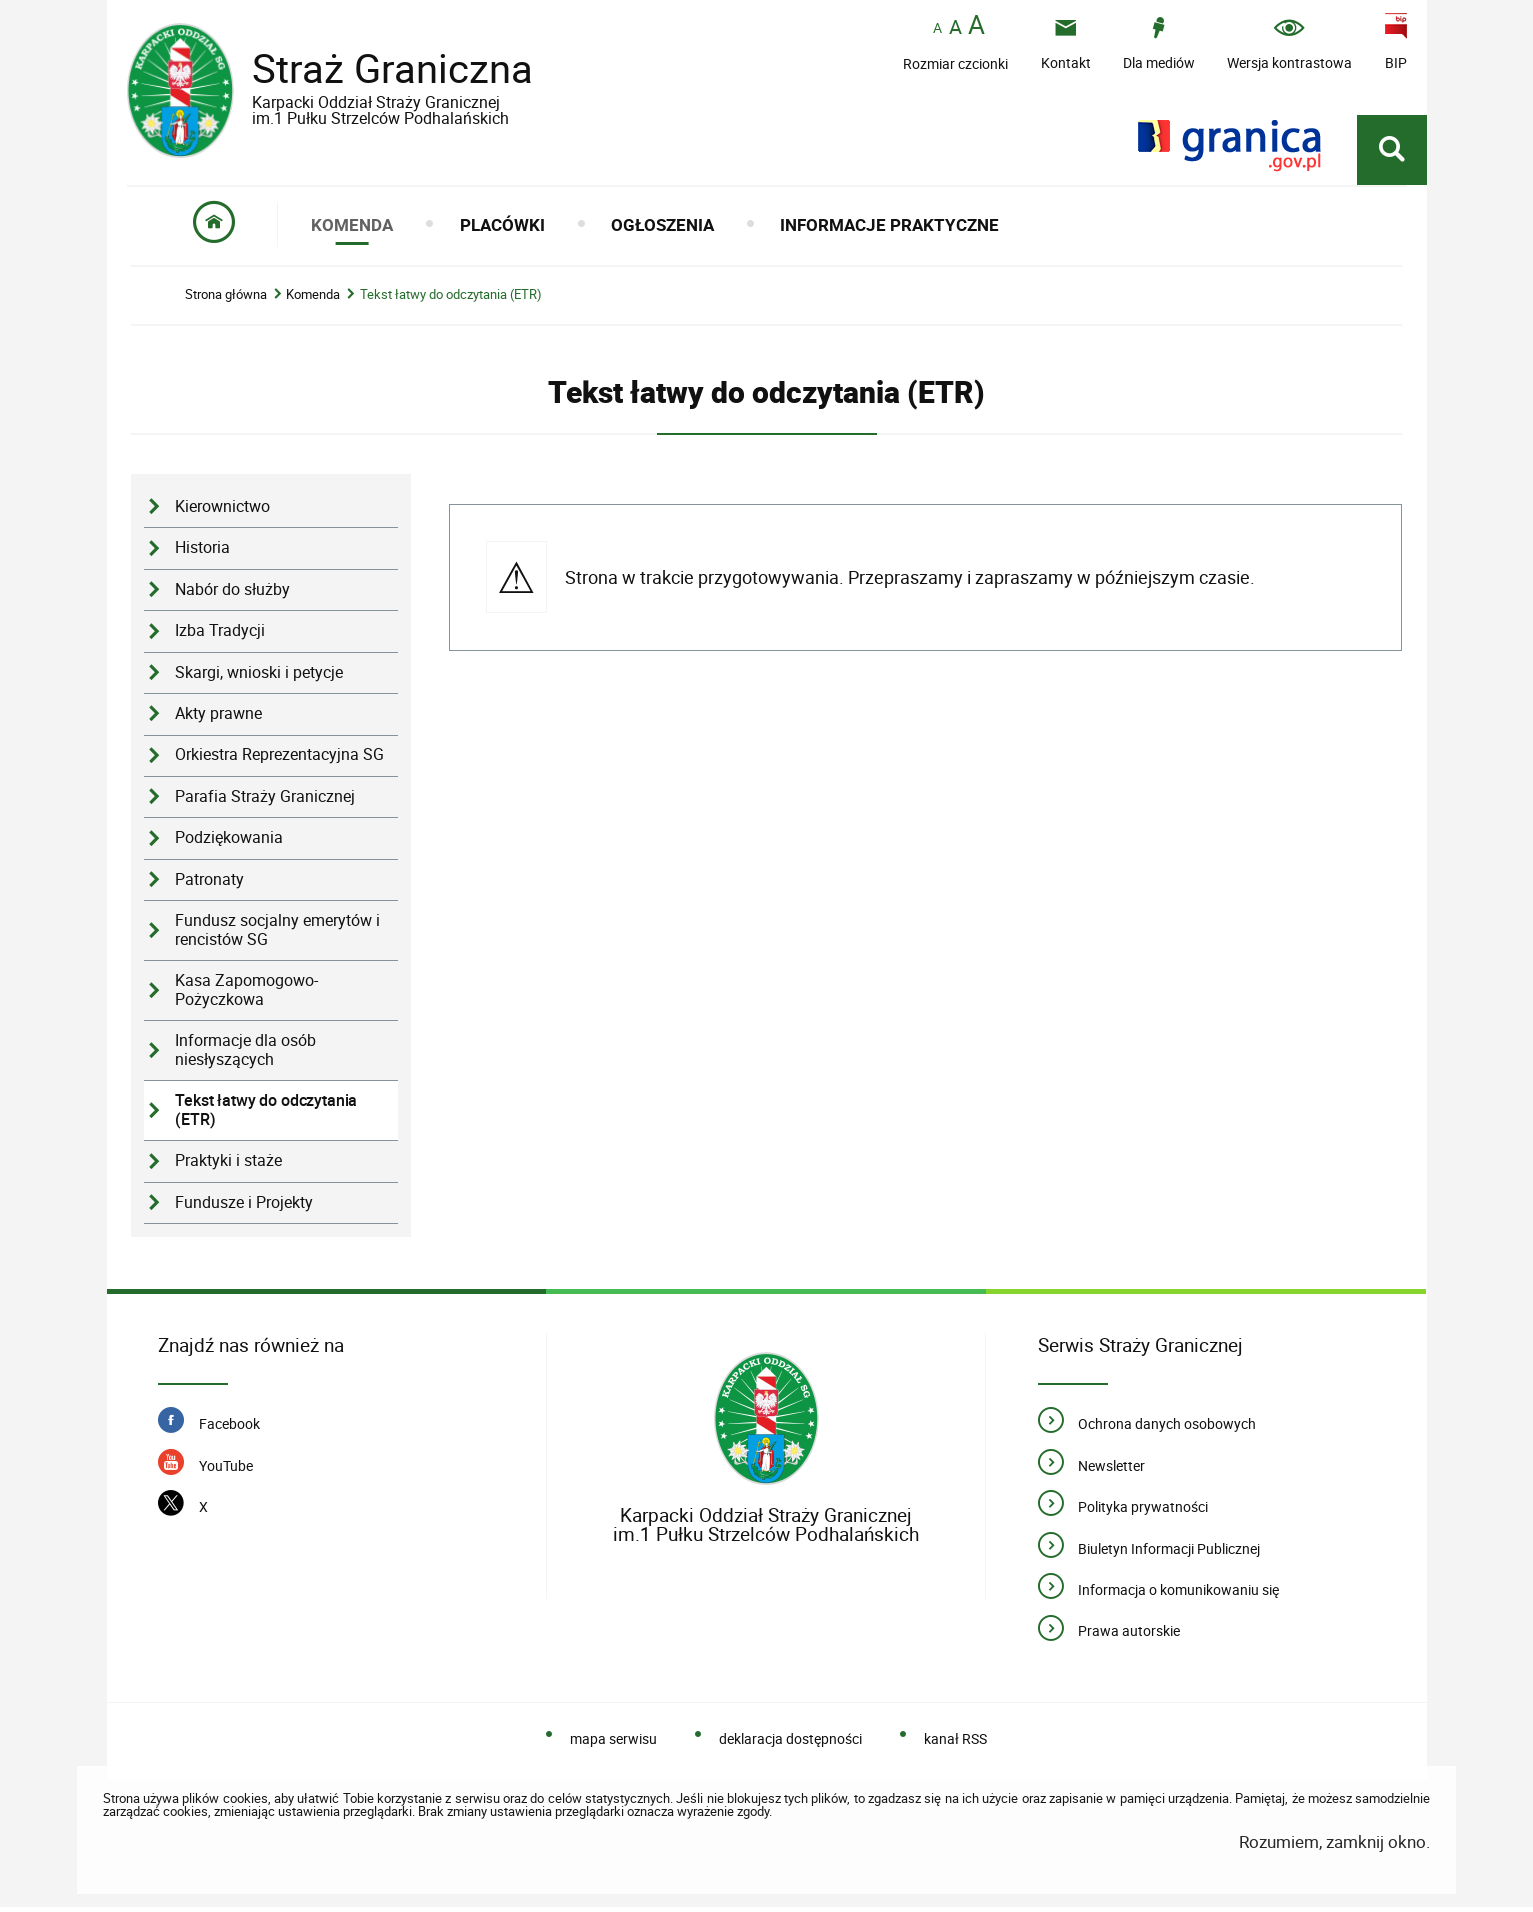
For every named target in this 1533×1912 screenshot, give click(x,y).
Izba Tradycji (220, 635)
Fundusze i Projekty (244, 1206)
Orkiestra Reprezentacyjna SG (279, 759)
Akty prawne (218, 718)
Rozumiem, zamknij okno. (1334, 1846)
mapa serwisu (613, 1743)
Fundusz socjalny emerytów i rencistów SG (277, 935)
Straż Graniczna (377, 83)
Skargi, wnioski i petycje (259, 676)
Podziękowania (229, 842)
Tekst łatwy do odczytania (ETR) (451, 299)
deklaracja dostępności (790, 1743)
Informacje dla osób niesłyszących (245, 1055)
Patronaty (209, 883)
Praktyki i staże (228, 1165)
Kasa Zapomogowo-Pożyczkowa (246, 995)
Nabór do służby (232, 593)
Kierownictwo (222, 511)
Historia (202, 552)
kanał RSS (955, 1743)
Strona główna (226, 299)
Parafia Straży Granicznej (265, 800)
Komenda (313, 299)
